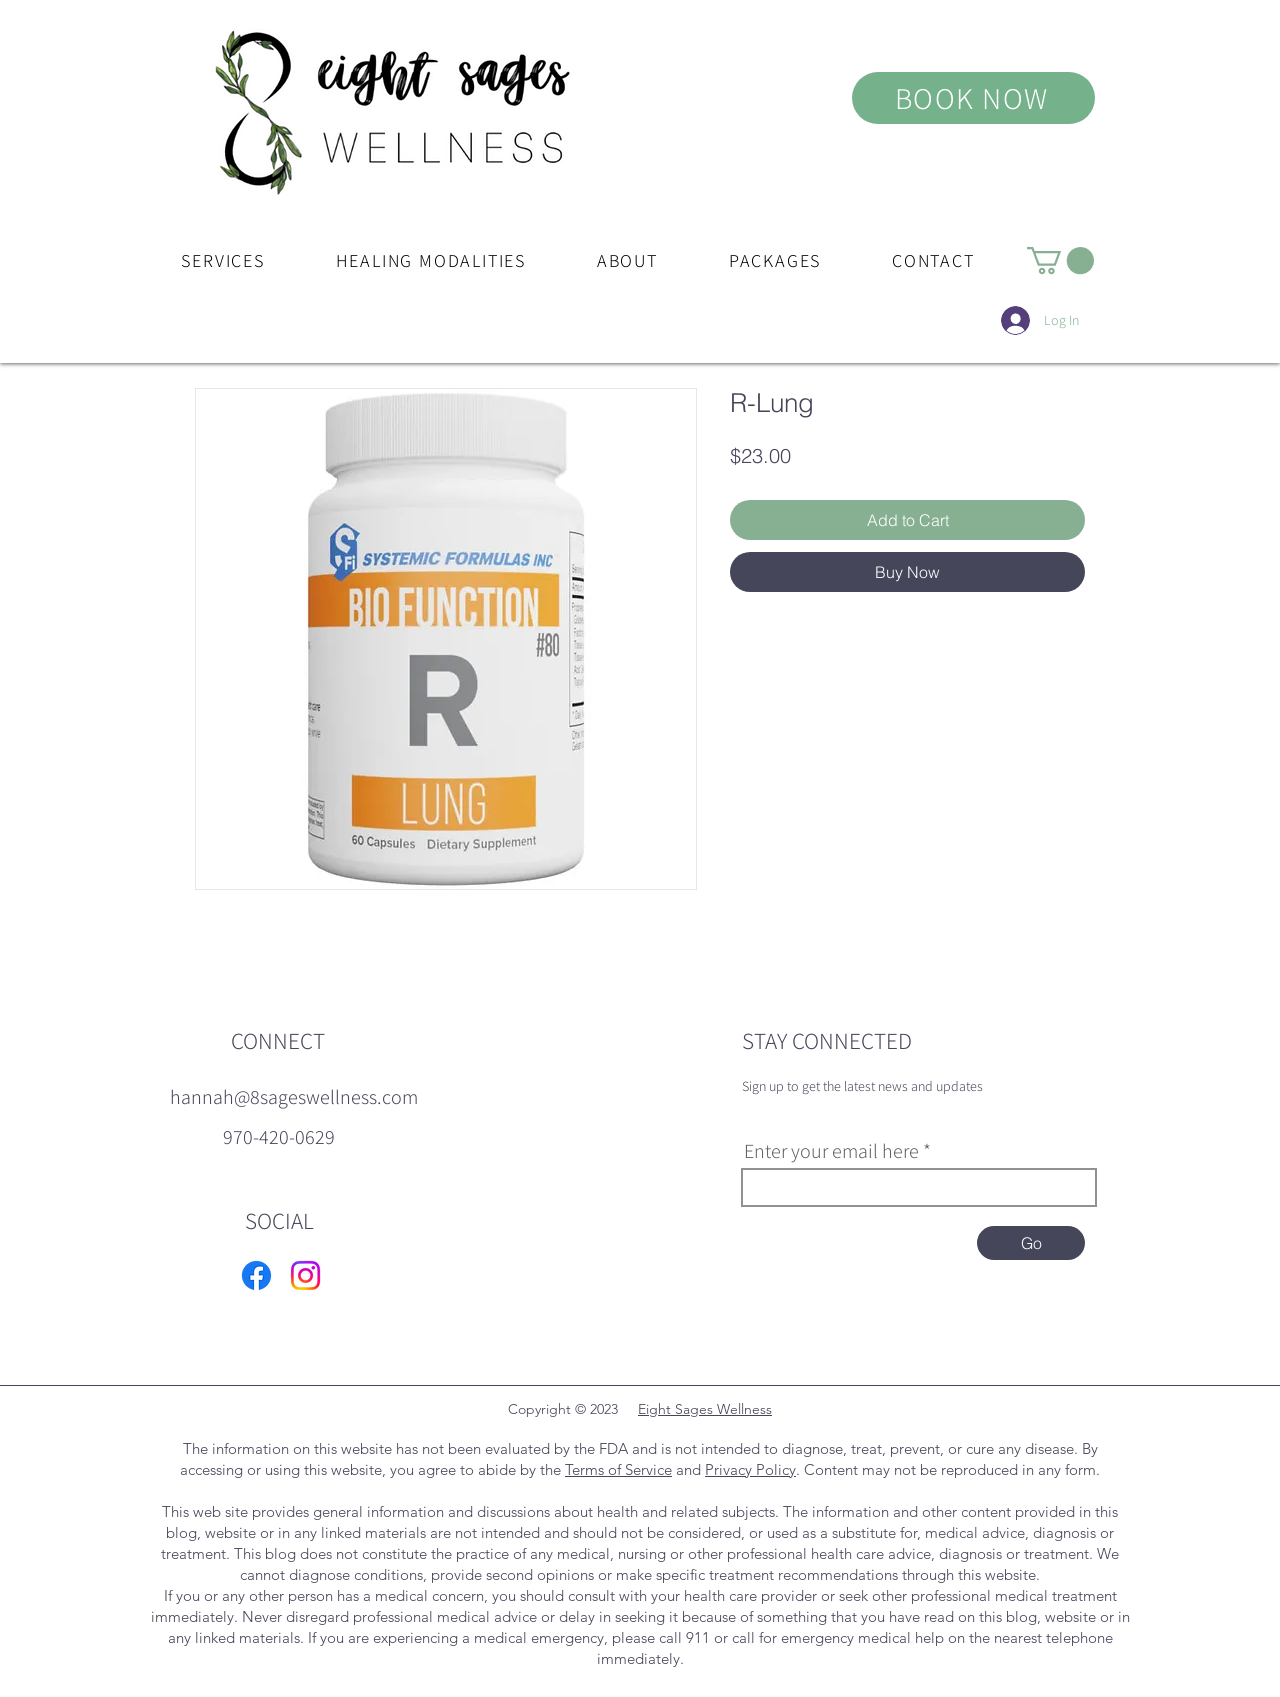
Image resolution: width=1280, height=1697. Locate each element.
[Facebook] (256, 1275)
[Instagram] (305, 1275)
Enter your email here (831, 1151)
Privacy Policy (750, 1469)
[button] (223, 260)
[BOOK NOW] (973, 98)
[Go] (1031, 1243)
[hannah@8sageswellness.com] (294, 1097)
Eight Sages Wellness (705, 1409)
